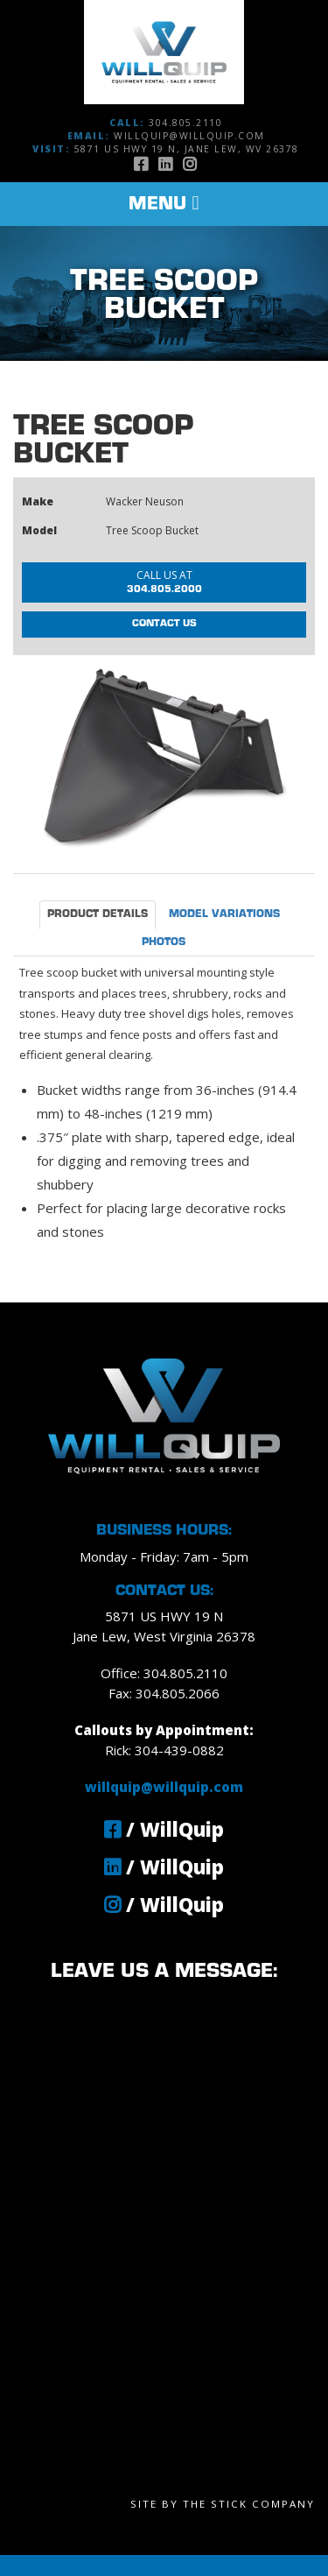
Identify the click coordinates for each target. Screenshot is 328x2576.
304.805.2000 (163, 581)
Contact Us (164, 623)
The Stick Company (249, 2503)
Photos (163, 942)
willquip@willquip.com (189, 136)
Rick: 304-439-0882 (164, 1750)
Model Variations (224, 914)
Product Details (97, 914)
